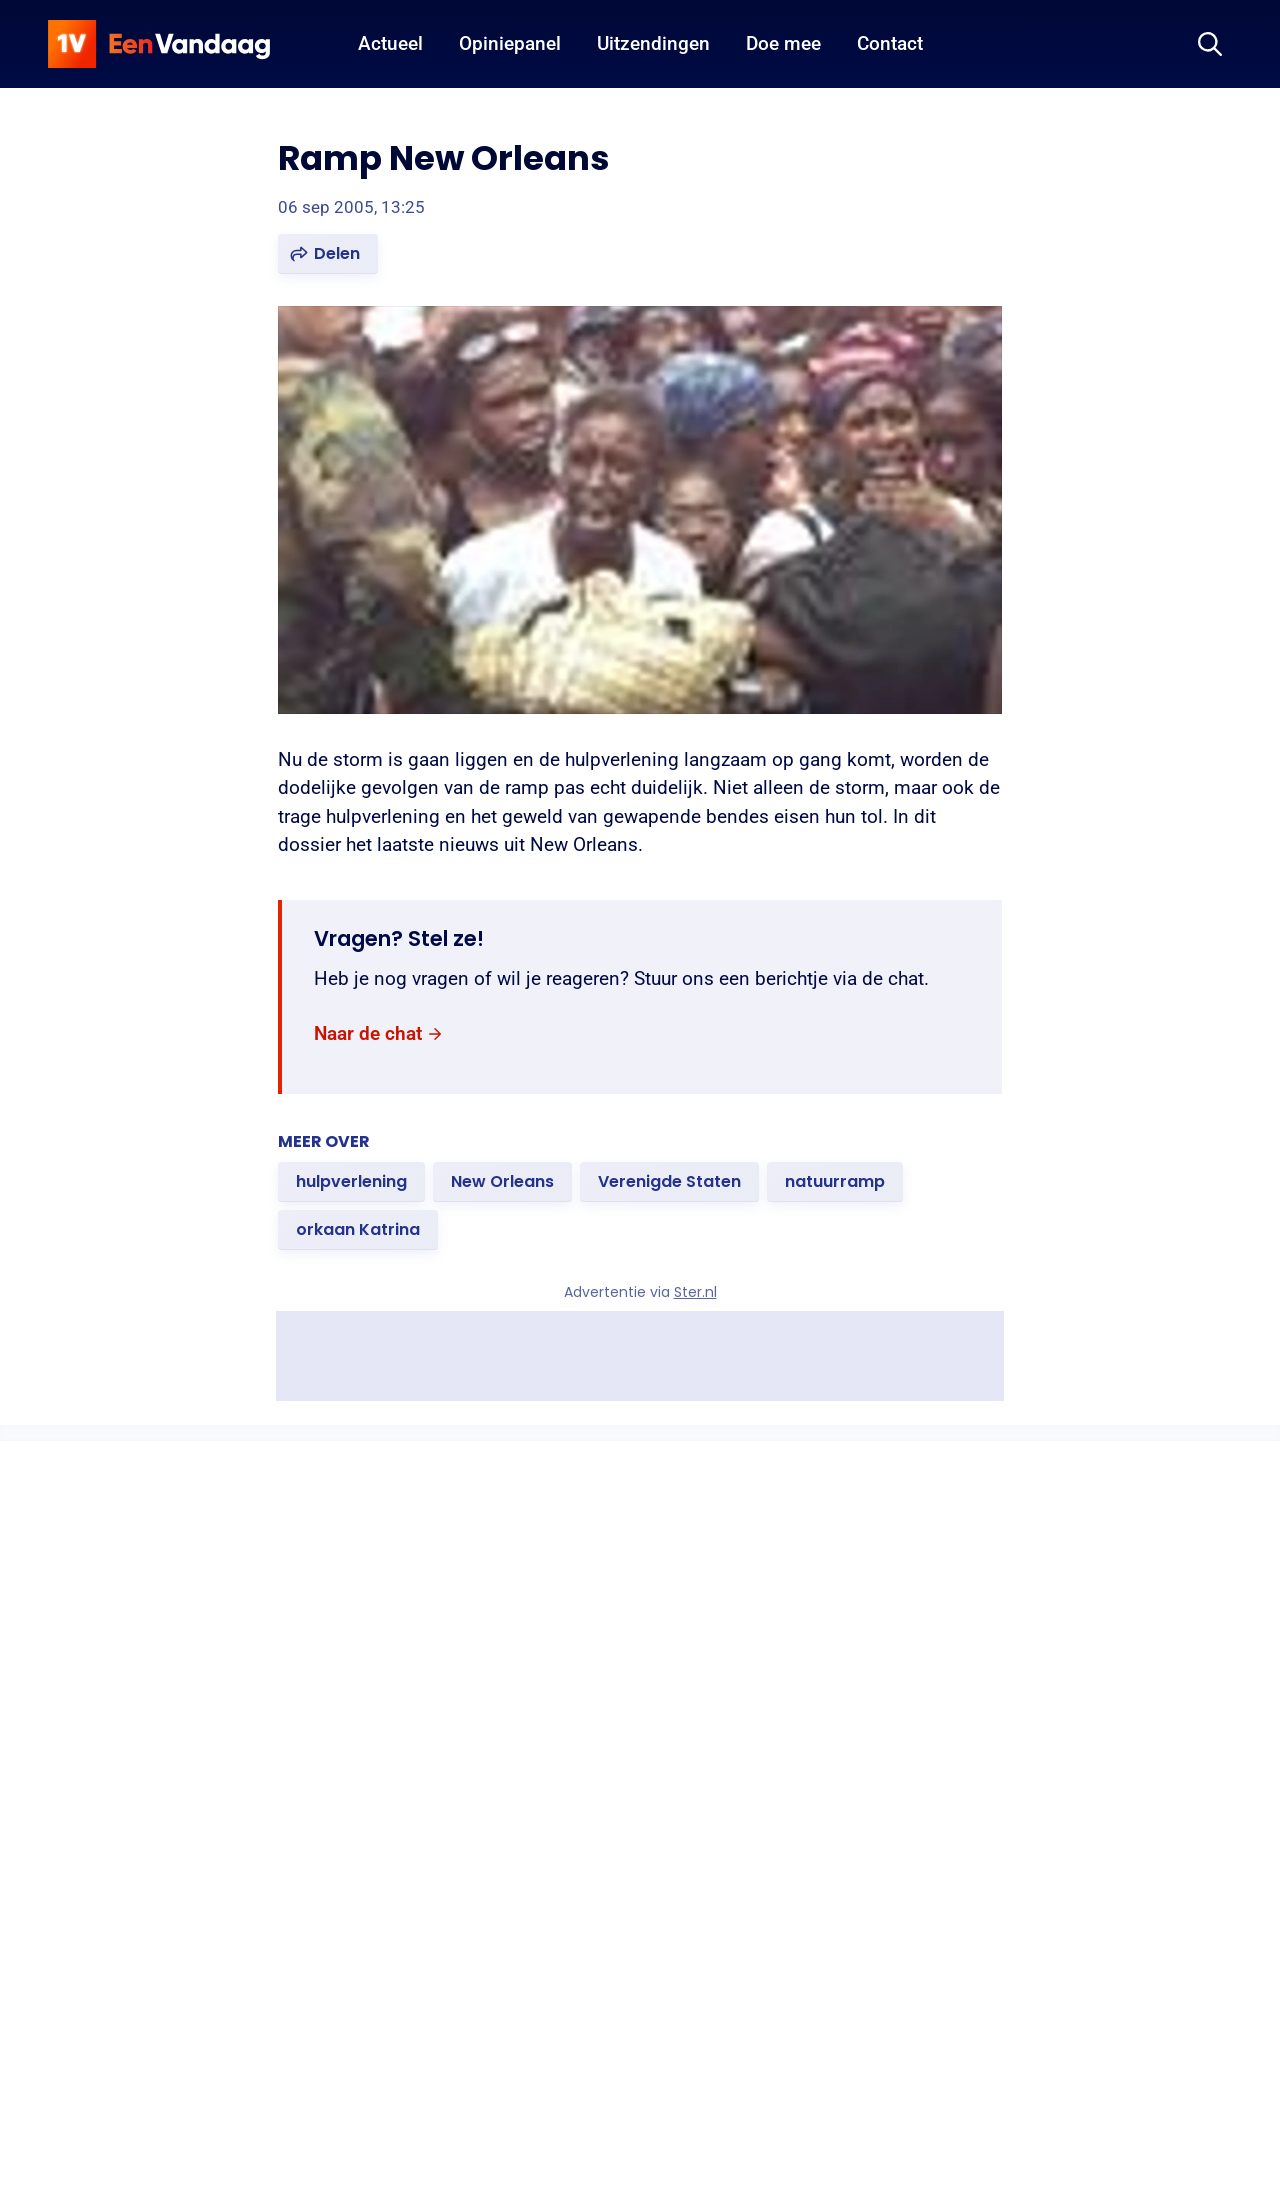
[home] (159, 44)
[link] (379, 1033)
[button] (328, 254)
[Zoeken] (1210, 44)
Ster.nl (695, 1292)
